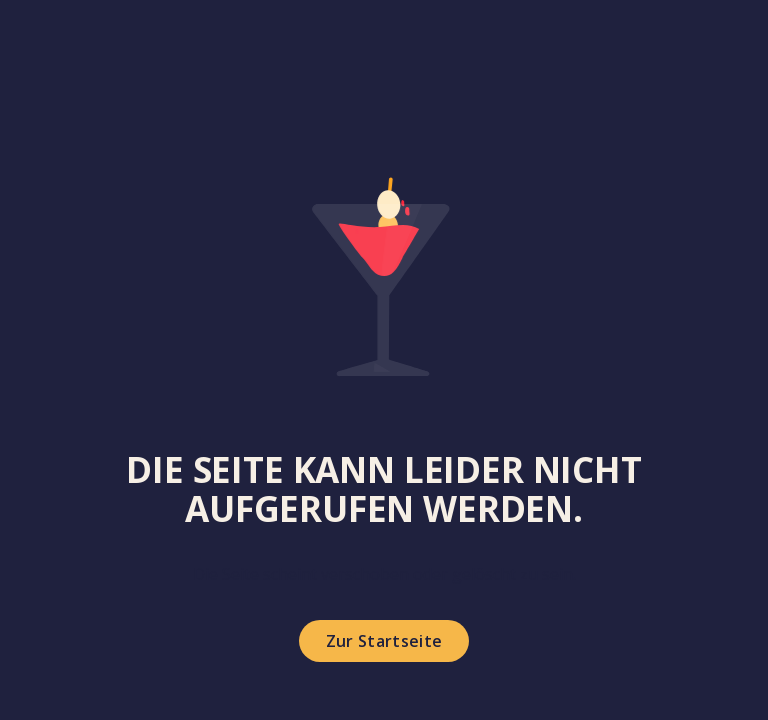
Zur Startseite (384, 641)
